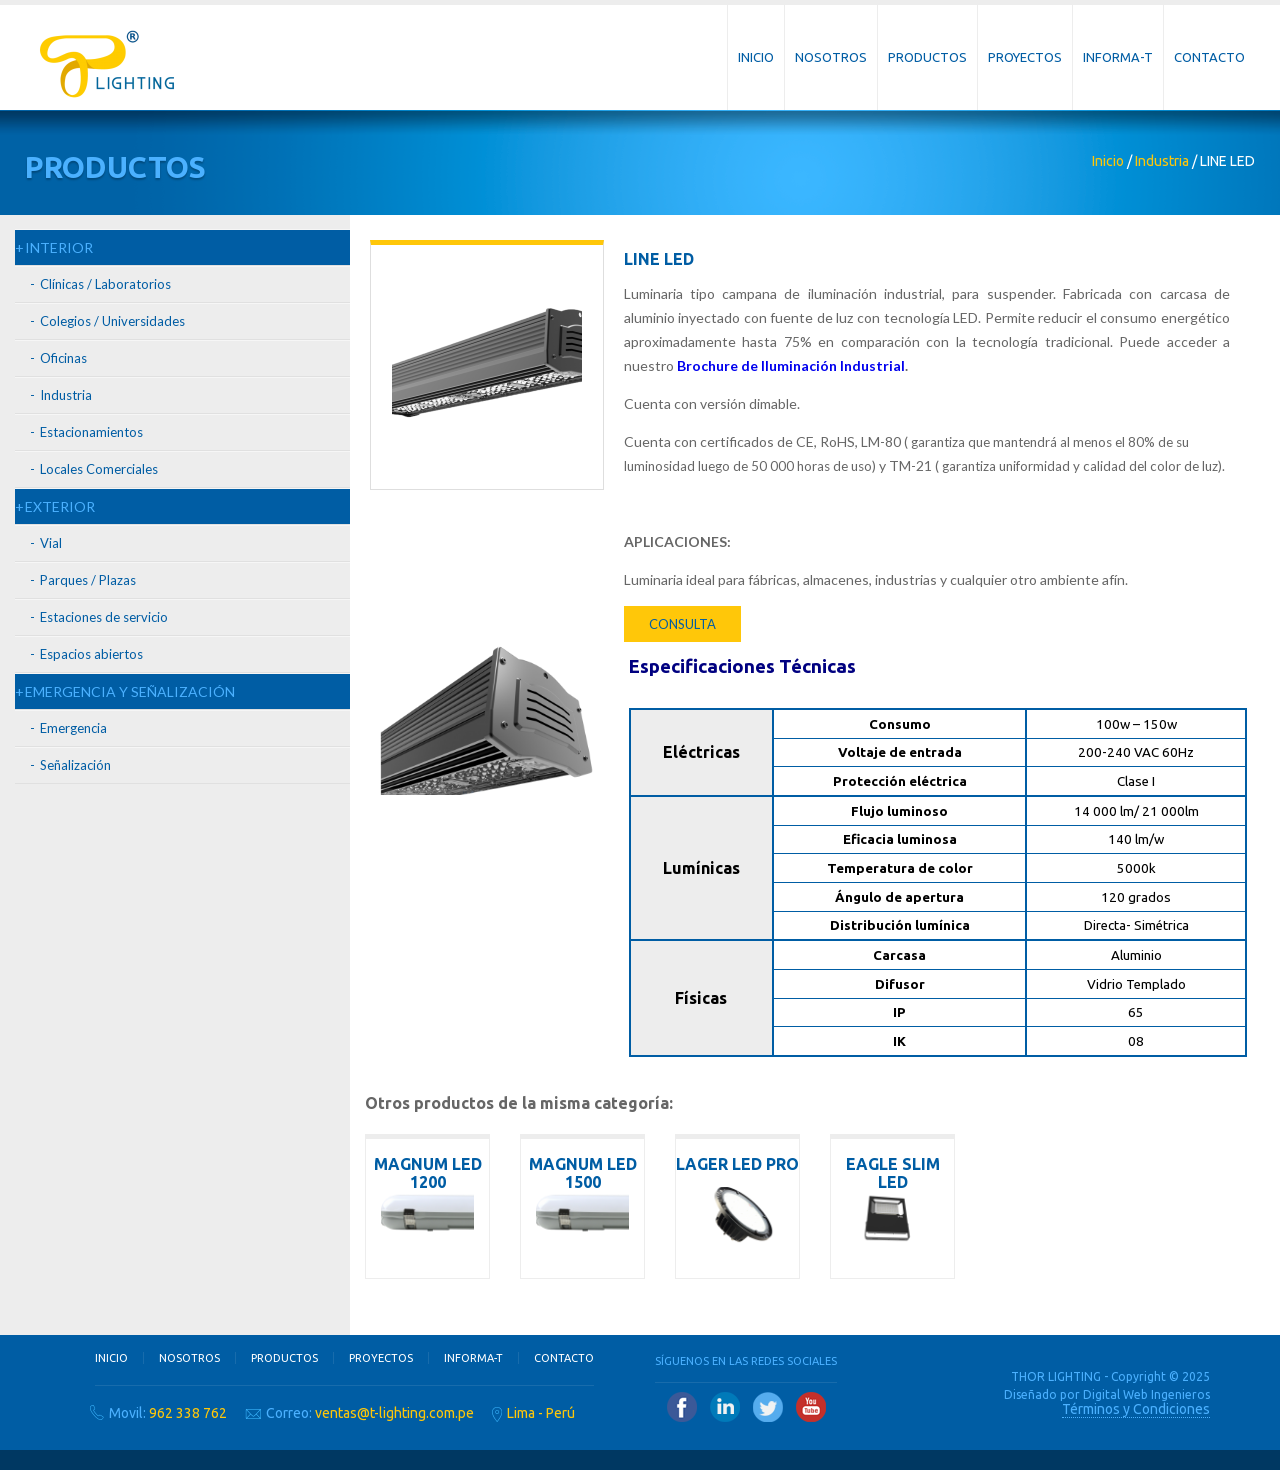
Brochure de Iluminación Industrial (791, 365)
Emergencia (73, 728)
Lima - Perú (541, 1413)
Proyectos (1025, 57)
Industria (1162, 161)
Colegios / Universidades (112, 321)
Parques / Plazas (88, 580)
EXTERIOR (60, 506)
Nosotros (831, 57)
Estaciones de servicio (104, 617)
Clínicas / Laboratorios (105, 284)
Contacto (1209, 57)
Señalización (75, 765)
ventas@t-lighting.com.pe (394, 1413)
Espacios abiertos (91, 654)
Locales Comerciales (99, 469)
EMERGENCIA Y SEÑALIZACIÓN (130, 691)
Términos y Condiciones (1136, 1409)
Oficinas (63, 358)
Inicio (756, 57)
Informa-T (1118, 57)
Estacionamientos (91, 432)
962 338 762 (188, 1413)
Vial (51, 543)
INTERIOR (59, 247)
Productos (927, 57)
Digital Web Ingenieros (1146, 1394)
